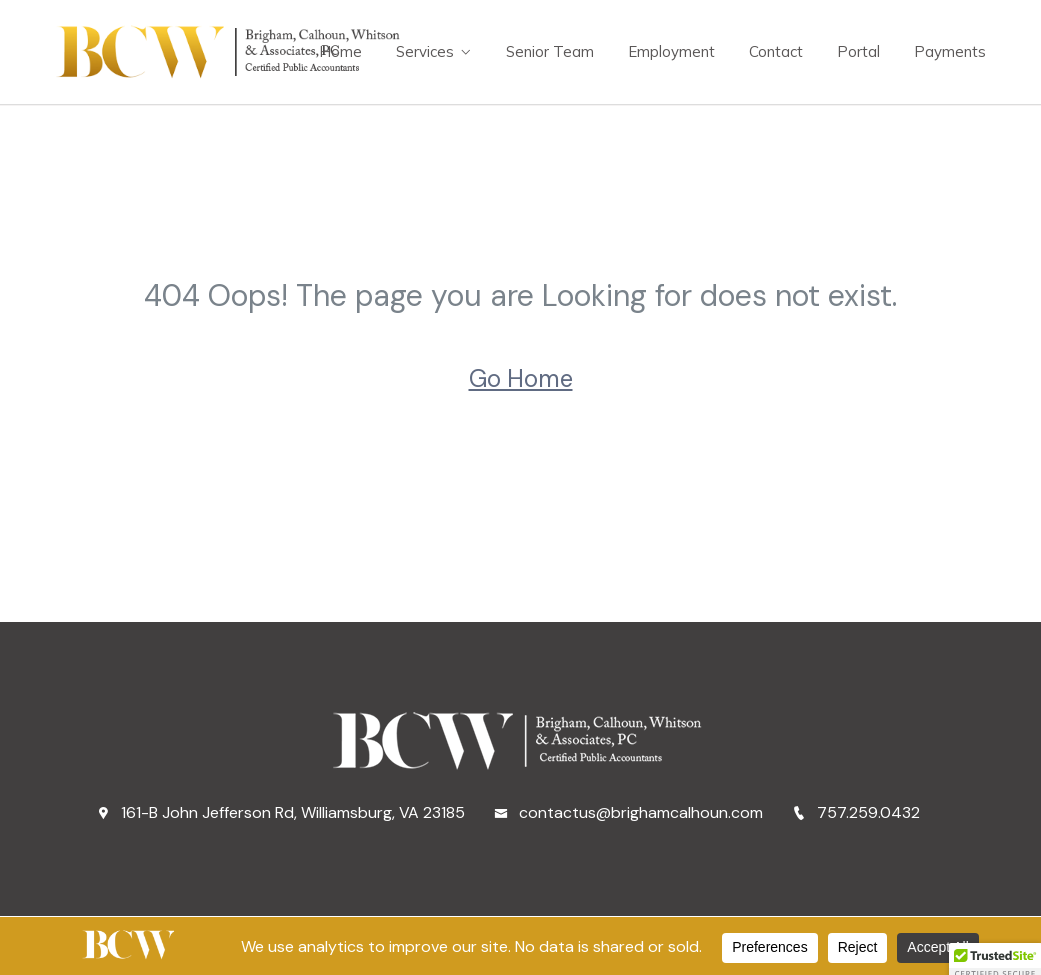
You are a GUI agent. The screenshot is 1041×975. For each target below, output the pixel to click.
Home (340, 51)
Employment (671, 51)
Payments (950, 51)
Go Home (521, 378)
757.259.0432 (856, 812)
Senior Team (550, 51)
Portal (858, 51)
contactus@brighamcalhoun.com (628, 812)
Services (425, 51)
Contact (776, 51)
